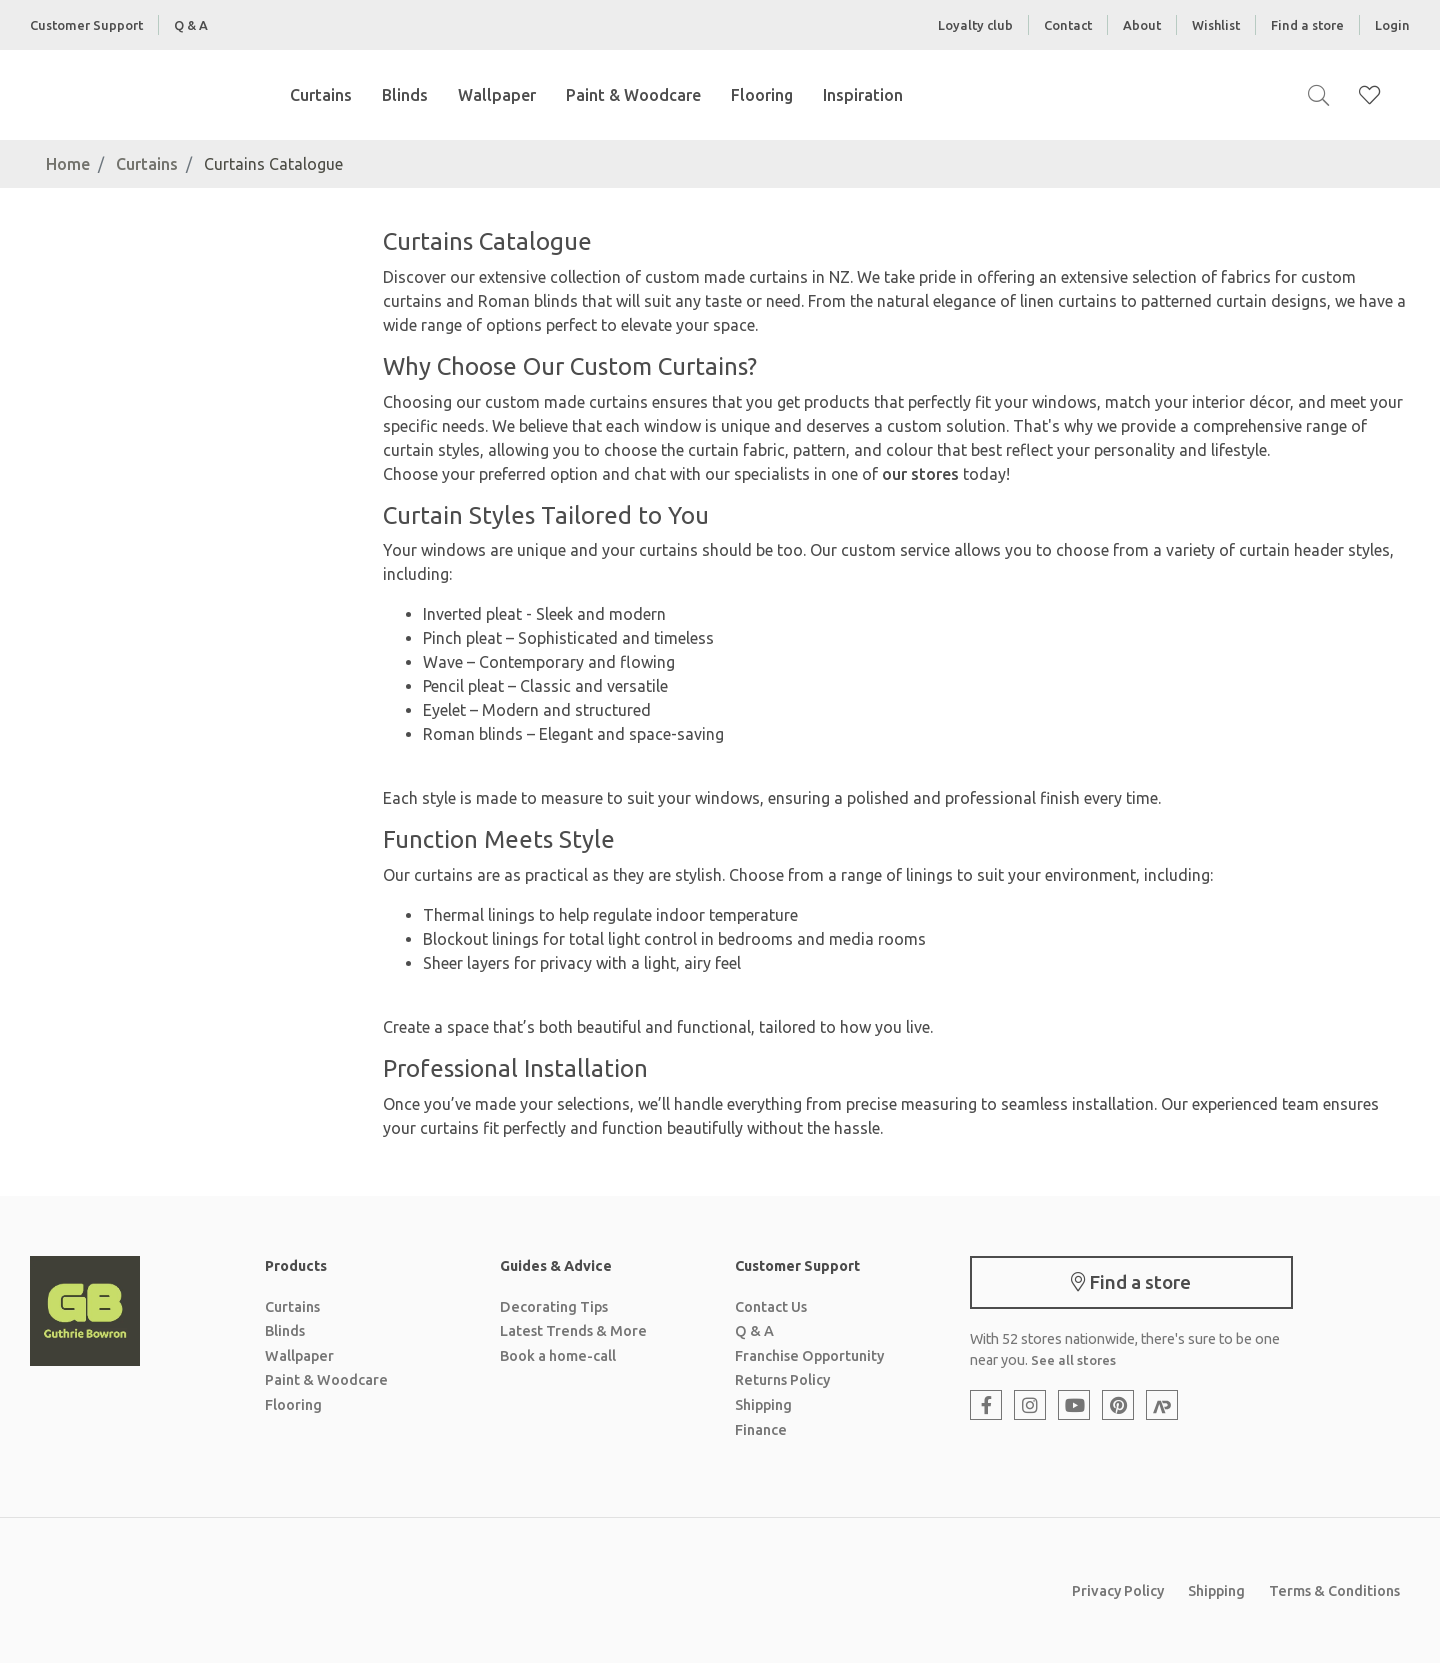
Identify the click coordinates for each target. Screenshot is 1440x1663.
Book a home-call (558, 1356)
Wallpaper (497, 95)
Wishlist (1216, 25)
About (1142, 25)
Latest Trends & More (573, 1331)
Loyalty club (975, 25)
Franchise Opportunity (809, 1356)
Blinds (405, 95)
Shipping (763, 1405)
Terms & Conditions (1334, 1591)
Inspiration (863, 95)
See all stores (1073, 1360)
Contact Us (771, 1307)
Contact (1068, 25)
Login (1392, 25)
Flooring (762, 95)
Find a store (1307, 25)
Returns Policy (782, 1380)
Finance (761, 1430)
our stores (920, 474)
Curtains (321, 95)
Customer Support (86, 25)
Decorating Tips (554, 1307)
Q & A (191, 25)
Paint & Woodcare (633, 95)
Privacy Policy (1118, 1591)
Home (68, 164)
